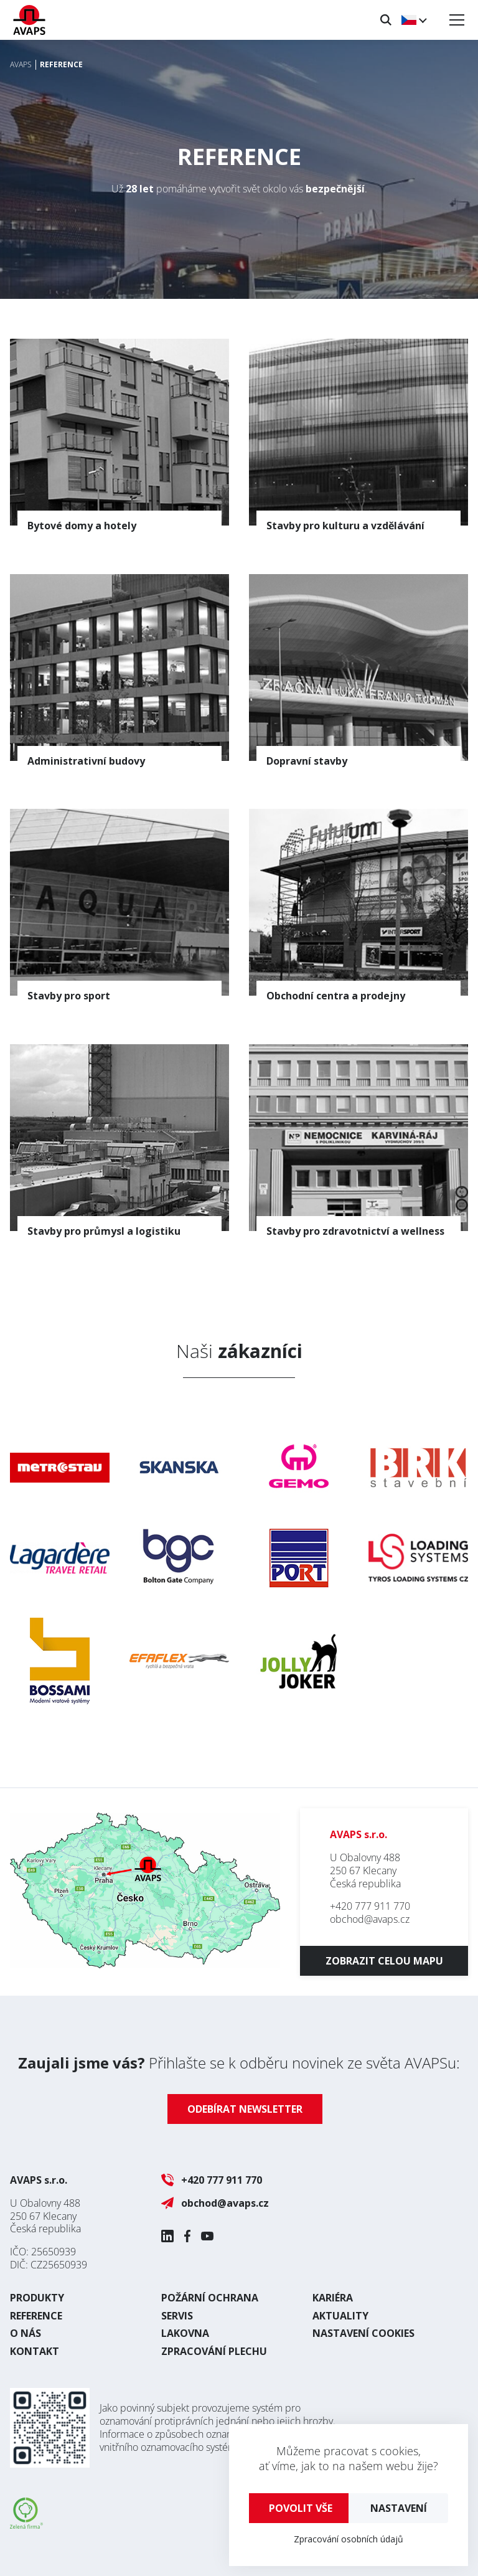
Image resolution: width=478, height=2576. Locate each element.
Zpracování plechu (214, 2351)
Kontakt (34, 2351)
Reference (36, 2316)
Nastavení (398, 2508)
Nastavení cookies (363, 2333)
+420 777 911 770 (370, 1906)
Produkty (37, 2298)
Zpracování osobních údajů (348, 2539)
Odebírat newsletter (244, 2109)
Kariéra (332, 2298)
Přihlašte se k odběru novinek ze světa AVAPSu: (239, 2062)
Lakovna (185, 2333)
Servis (177, 2316)
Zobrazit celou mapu (384, 1961)
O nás (25, 2333)
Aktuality (340, 2316)
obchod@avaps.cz (370, 1919)
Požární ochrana (209, 2298)
